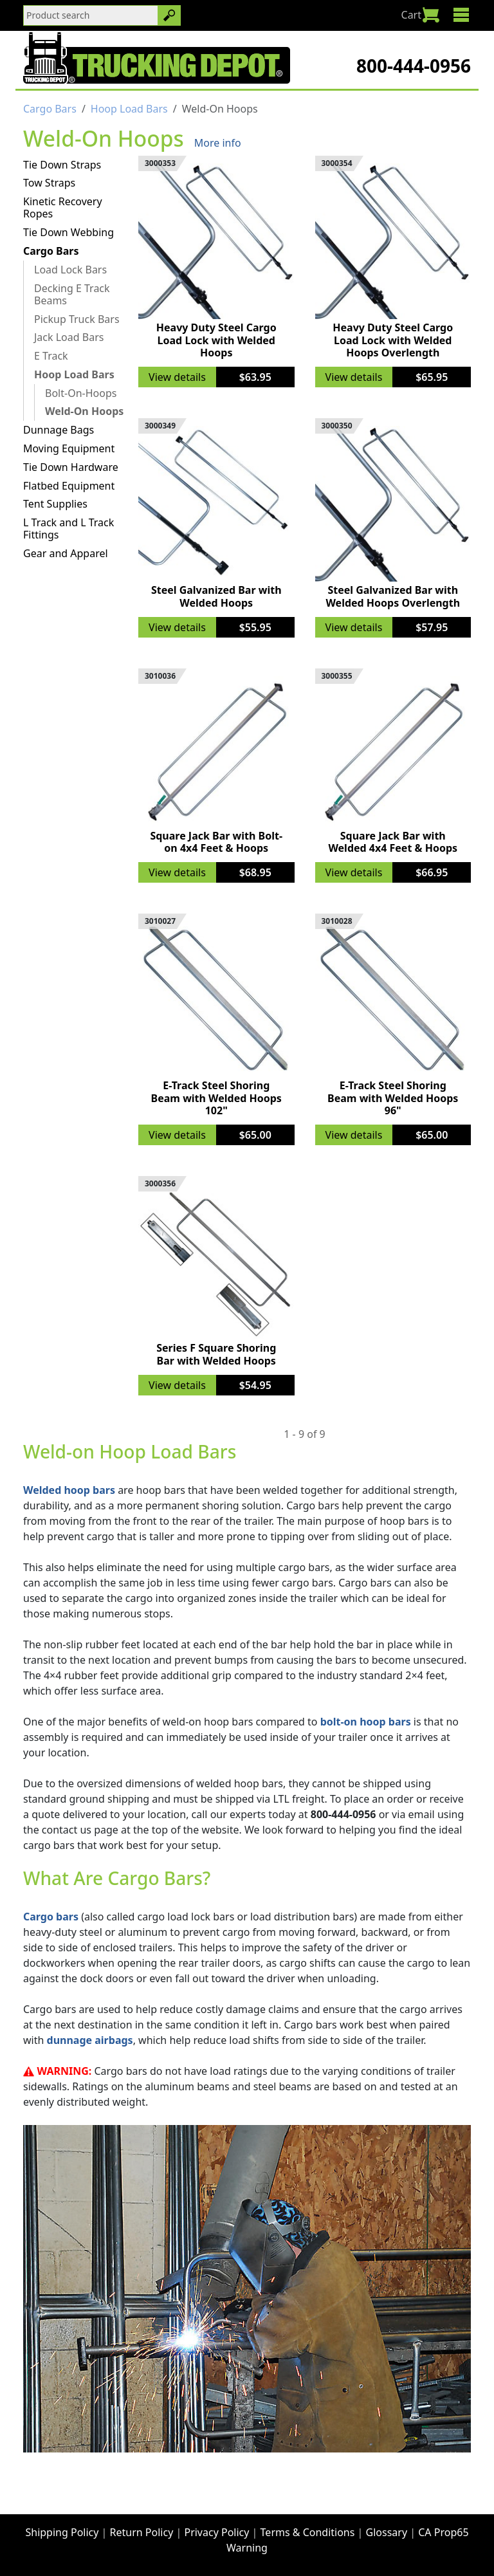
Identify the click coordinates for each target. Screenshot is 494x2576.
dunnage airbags (90, 2040)
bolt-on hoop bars (365, 1722)
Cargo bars (50, 1916)
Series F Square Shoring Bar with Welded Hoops (216, 1354)
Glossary (387, 2532)
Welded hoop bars (69, 1490)
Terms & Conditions (308, 2532)
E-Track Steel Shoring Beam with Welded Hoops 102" (216, 1097)
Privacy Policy (216, 2532)
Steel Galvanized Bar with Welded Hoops (216, 596)
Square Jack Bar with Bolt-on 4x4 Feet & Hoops (216, 842)
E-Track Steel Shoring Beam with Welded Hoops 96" (392, 1097)
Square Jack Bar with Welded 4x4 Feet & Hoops (392, 842)
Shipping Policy (61, 2532)
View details (177, 377)
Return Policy (142, 2532)
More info (217, 143)
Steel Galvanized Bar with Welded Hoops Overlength (392, 596)
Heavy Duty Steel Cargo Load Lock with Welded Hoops (216, 339)
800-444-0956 (413, 65)
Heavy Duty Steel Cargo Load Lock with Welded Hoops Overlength (393, 339)
